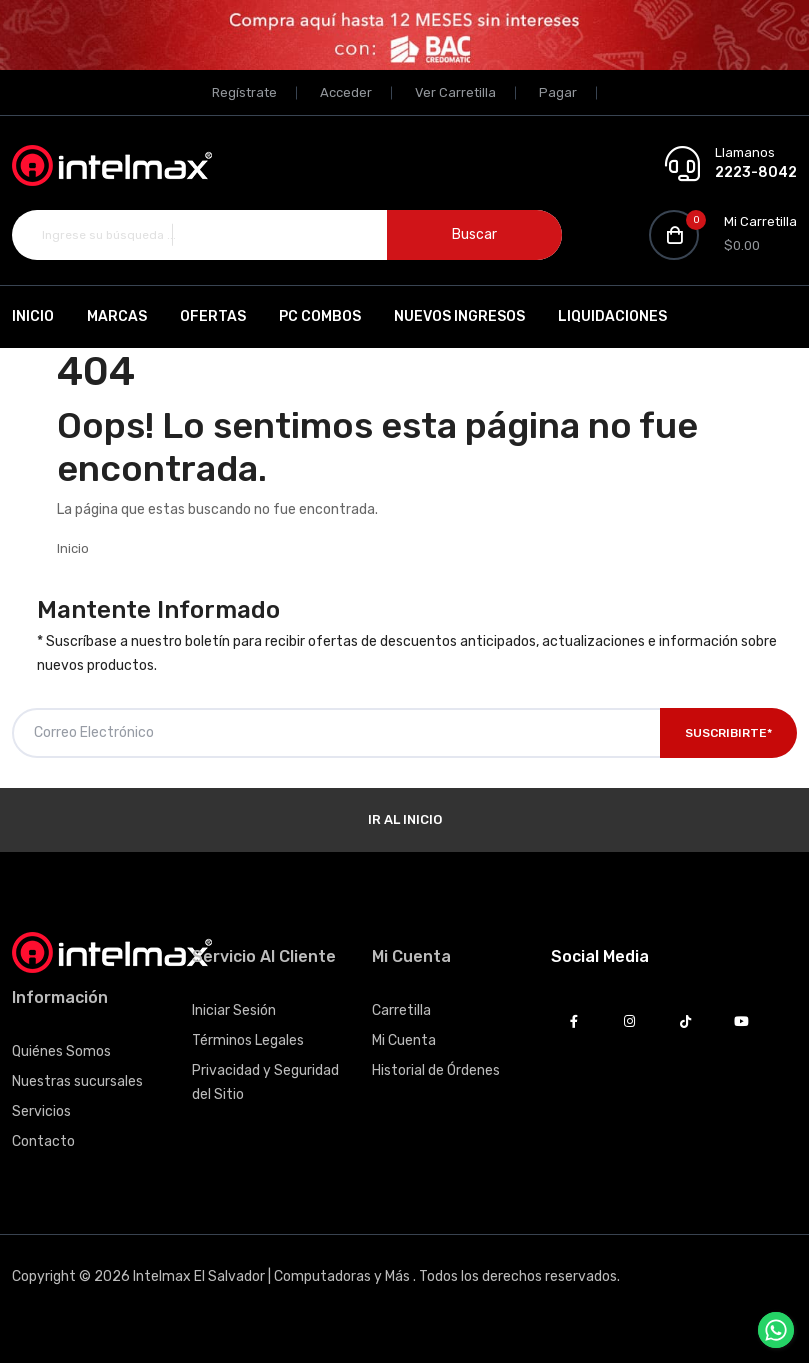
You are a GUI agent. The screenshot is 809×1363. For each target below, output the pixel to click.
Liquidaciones (612, 316)
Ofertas (213, 316)
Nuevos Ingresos (459, 316)
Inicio (33, 316)
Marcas (117, 316)
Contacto (43, 1141)
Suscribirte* (728, 733)
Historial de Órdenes (436, 1070)
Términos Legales (248, 1040)
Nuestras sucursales (77, 1081)
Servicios (41, 1111)
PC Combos (320, 316)
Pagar (558, 92)
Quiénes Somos (61, 1051)
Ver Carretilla (455, 92)
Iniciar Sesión (234, 1010)
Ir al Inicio (405, 819)
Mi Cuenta (404, 1040)
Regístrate (244, 92)
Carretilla (401, 1010)
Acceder (346, 92)
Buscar (474, 234)
